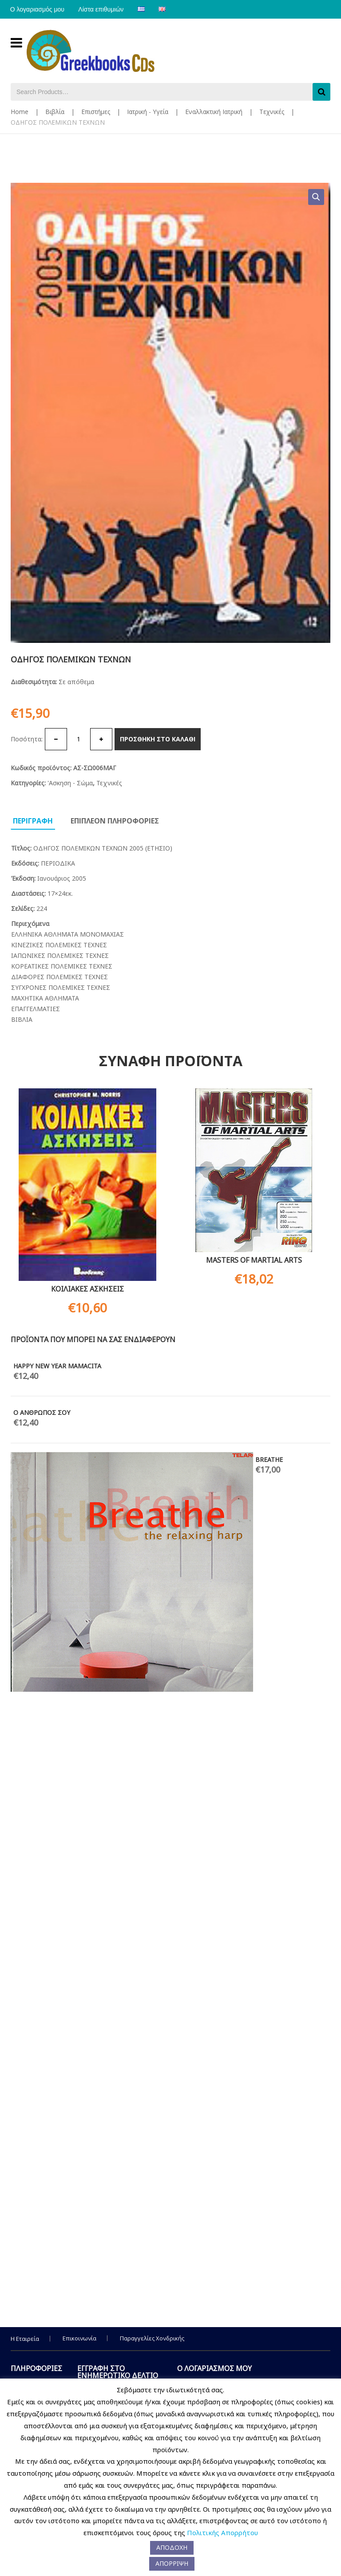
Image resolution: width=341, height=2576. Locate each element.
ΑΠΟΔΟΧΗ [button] (171, 2547)
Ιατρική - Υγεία (147, 111)
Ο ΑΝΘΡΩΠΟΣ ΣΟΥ (41, 1412)
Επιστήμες (95, 111)
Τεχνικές (271, 111)
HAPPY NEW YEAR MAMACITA (57, 1366)
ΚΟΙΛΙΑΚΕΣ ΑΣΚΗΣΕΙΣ (87, 1289)
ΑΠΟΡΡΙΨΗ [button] (171, 2563)
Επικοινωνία (79, 2338)
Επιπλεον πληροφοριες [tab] (115, 821)
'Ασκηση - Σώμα (70, 783)
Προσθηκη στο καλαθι (157, 739)
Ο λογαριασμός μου (38, 9)
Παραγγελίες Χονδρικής (152, 2338)
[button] (316, 197)
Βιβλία (54, 111)
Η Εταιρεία (25, 2339)
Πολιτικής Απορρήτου (222, 2532)
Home (19, 111)
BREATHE (269, 1459)
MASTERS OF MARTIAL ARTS (254, 1260)
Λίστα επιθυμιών (102, 9)
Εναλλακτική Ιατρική (213, 111)
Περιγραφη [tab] (33, 821)
